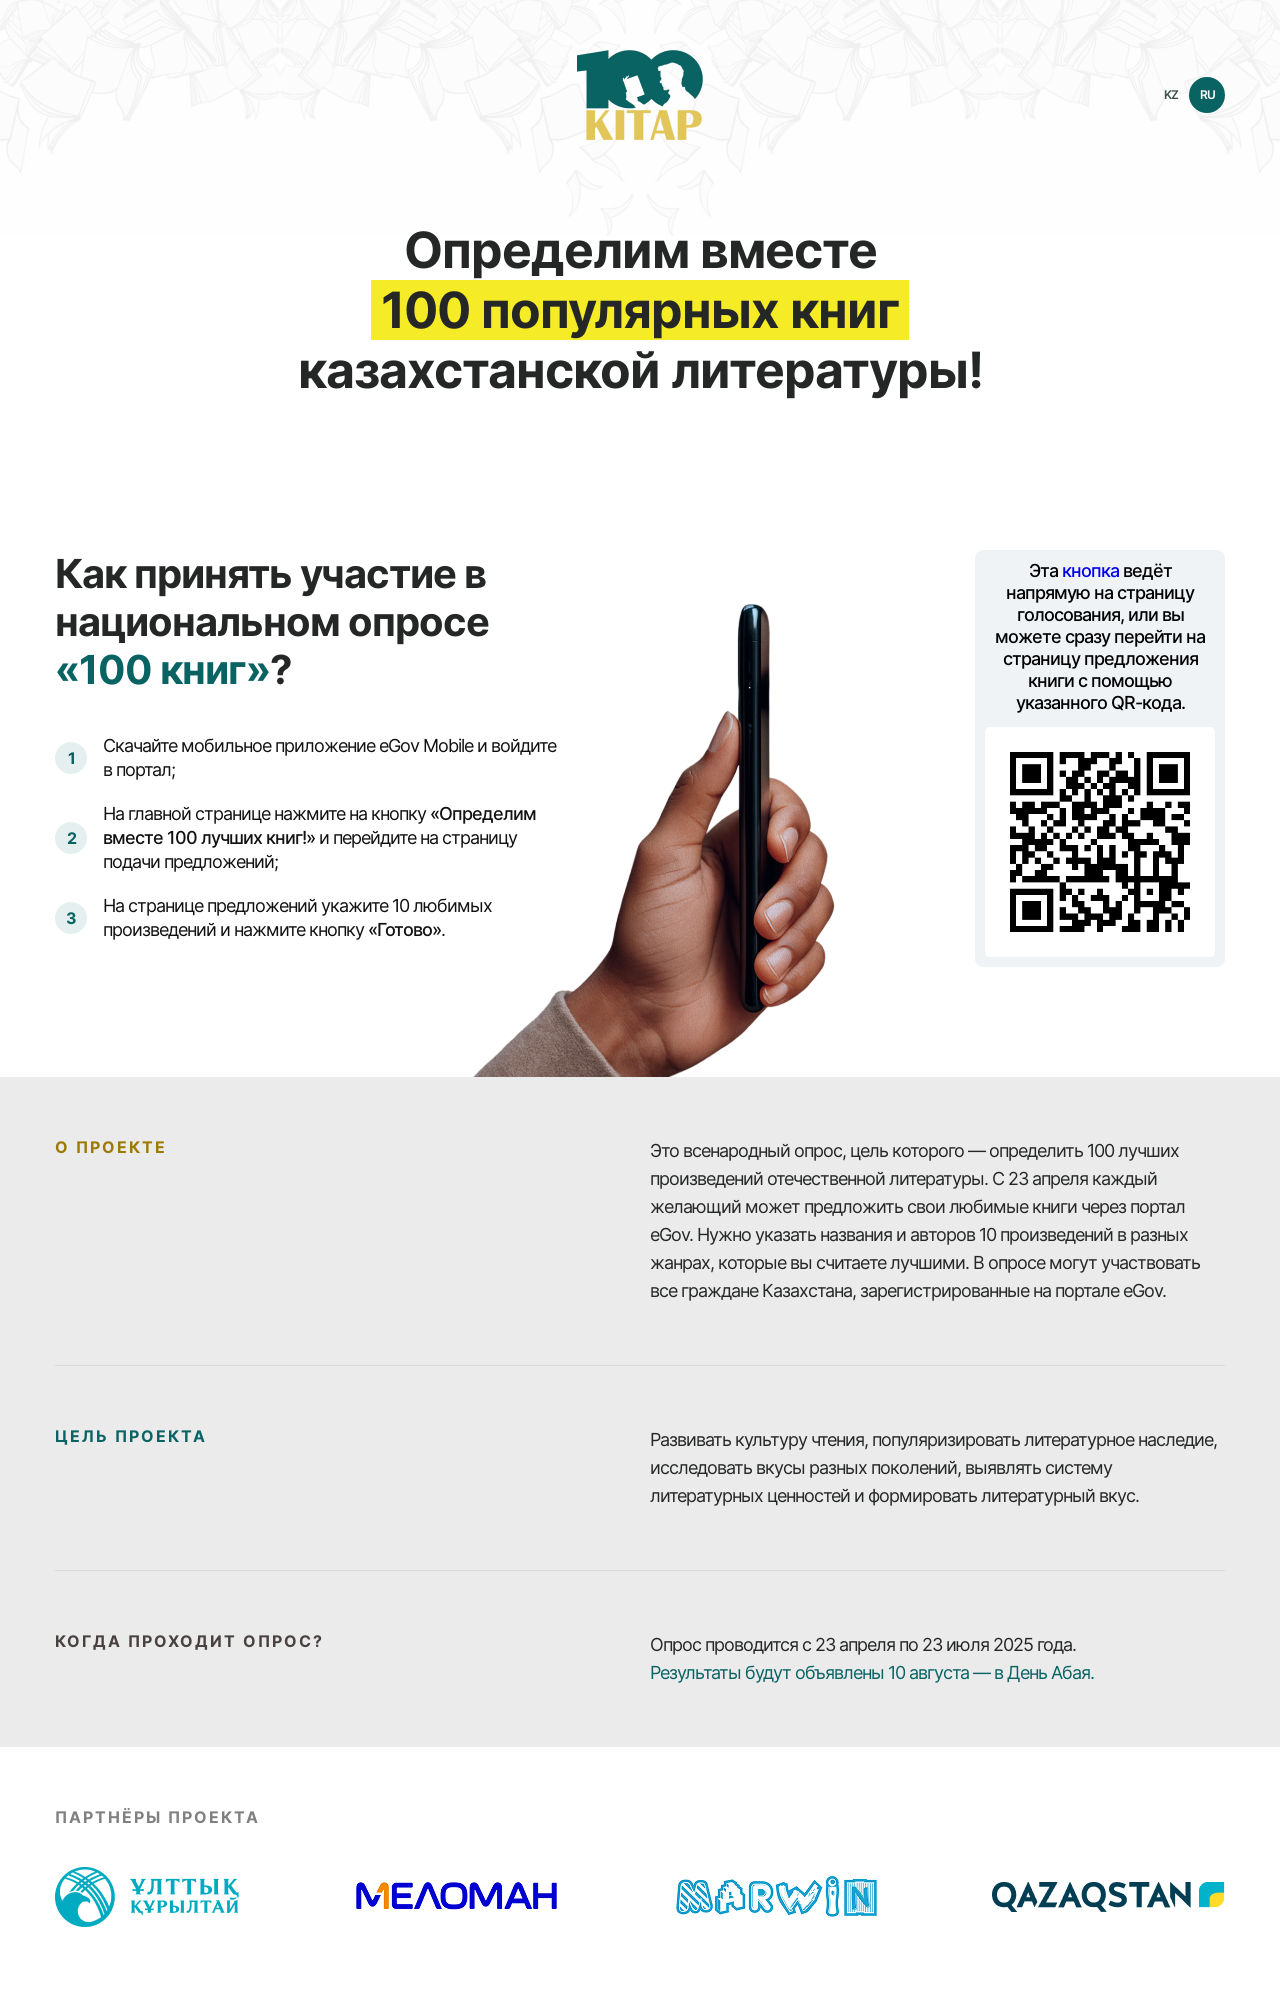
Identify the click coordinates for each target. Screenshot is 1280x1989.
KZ (1171, 94)
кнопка (1090, 570)
